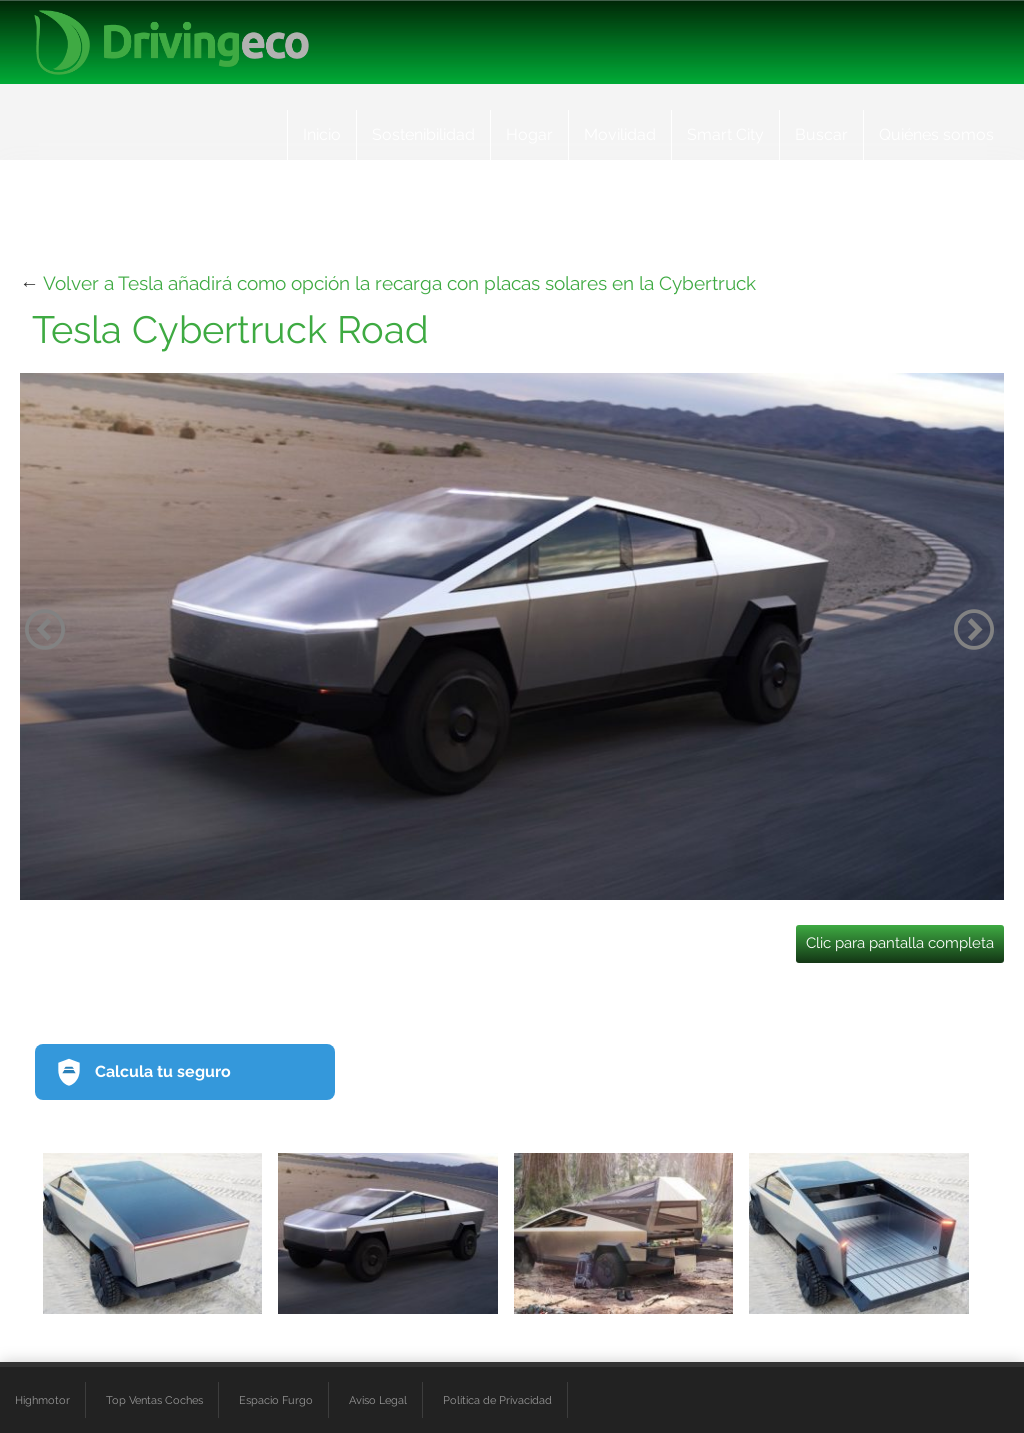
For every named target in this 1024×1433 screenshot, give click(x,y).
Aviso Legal (378, 1400)
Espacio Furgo (276, 1400)
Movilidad (620, 134)
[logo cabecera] (171, 42)
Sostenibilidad (423, 134)
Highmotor (42, 1400)
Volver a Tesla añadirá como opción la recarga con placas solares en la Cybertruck (399, 283)
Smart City (725, 134)
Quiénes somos (936, 134)
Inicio (322, 134)
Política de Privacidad (497, 1400)
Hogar (529, 134)
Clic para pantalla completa (900, 943)
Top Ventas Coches (154, 1400)
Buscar (821, 134)
